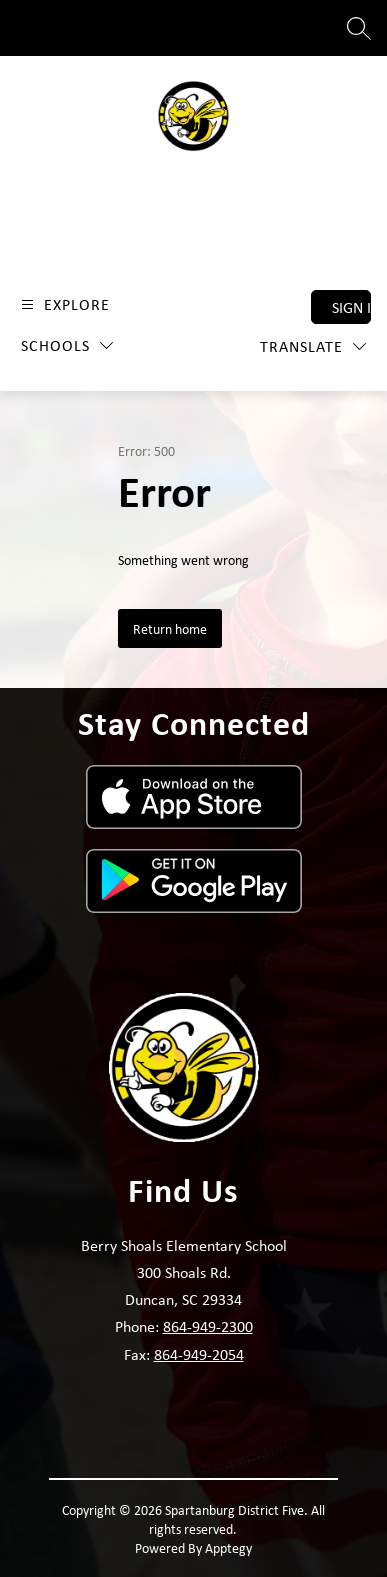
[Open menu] (63, 304)
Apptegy (228, 1547)
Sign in (351, 307)
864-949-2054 (199, 1354)
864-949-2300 (208, 1326)
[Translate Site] (313, 346)
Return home (170, 628)
